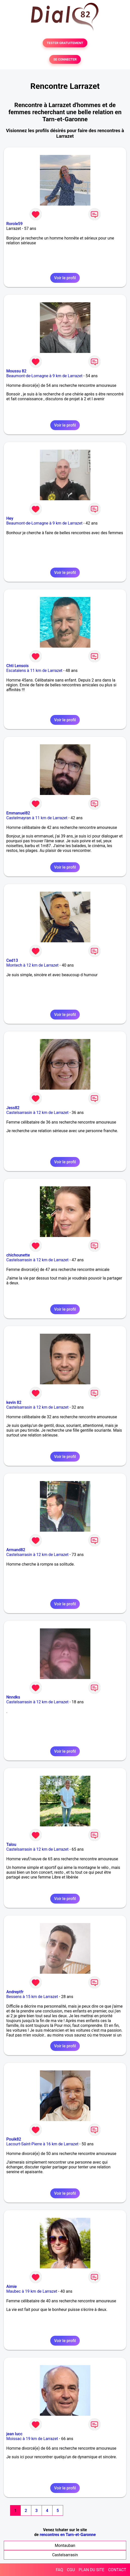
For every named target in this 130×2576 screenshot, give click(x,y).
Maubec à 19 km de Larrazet (31, 2291)
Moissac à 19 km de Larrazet (32, 2438)
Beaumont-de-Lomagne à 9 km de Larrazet (44, 375)
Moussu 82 (16, 371)
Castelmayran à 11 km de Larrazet (36, 817)
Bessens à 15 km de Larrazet (32, 1996)
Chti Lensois (17, 665)
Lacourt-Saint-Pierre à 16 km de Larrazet (42, 2144)
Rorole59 (14, 223)
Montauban (65, 2545)
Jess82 (12, 1107)
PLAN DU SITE (92, 2569)
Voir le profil (65, 277)
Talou (11, 1844)
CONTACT (117, 2569)
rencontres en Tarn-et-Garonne (68, 2534)
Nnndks (13, 1697)
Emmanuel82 (18, 813)
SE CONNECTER (64, 59)
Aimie (11, 2286)
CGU (71, 2569)
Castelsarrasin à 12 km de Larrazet (37, 1112)
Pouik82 (13, 2139)
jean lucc (14, 2433)
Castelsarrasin (65, 2554)
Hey (9, 518)
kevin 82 (13, 1402)
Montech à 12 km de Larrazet (32, 965)
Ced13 (12, 960)
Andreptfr (14, 1991)
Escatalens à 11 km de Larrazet (34, 670)
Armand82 (15, 1549)
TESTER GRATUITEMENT (65, 43)
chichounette (18, 1255)
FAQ (59, 2569)
